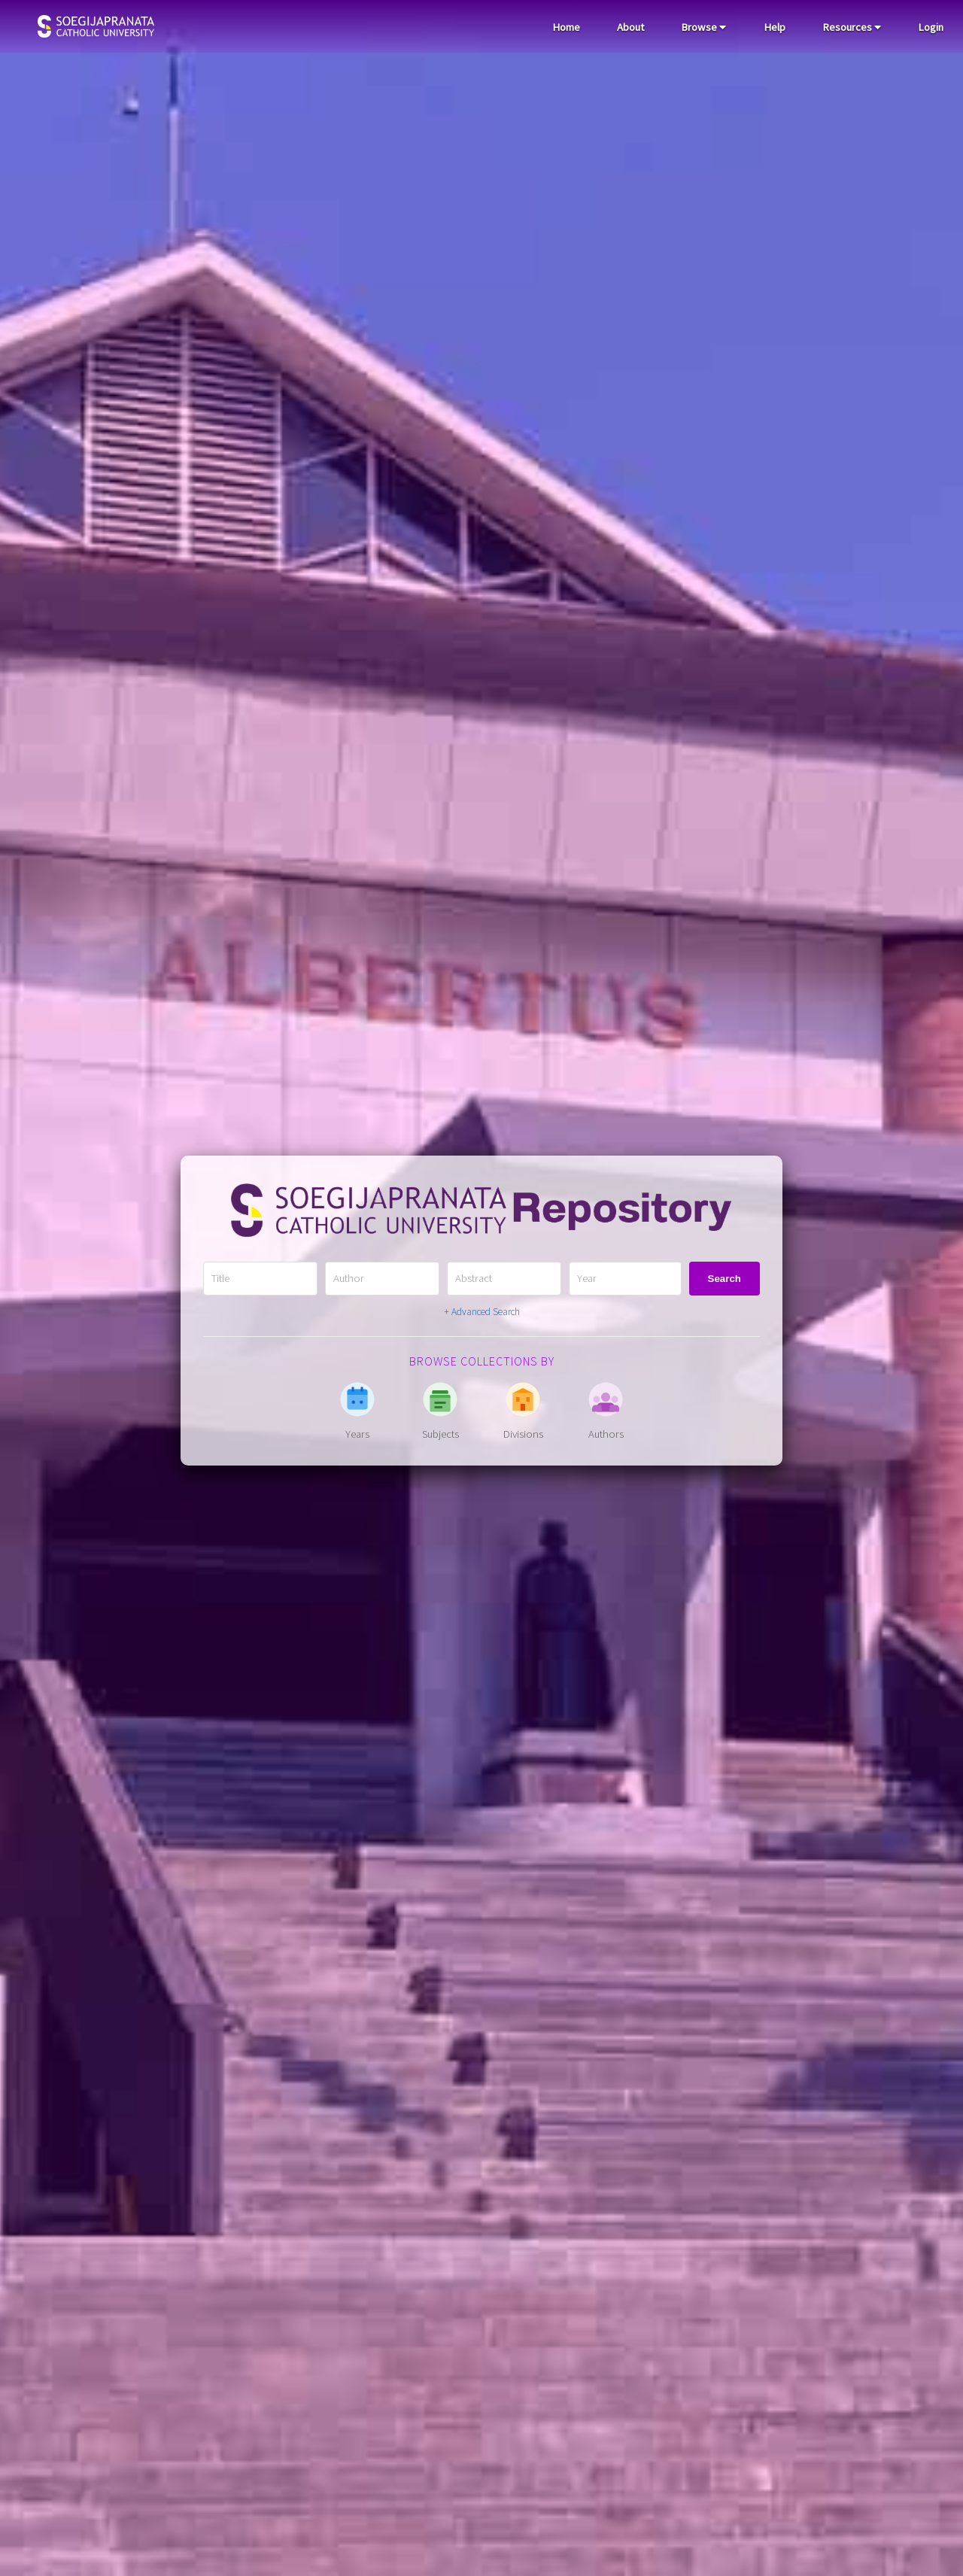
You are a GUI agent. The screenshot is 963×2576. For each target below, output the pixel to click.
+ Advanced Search (482, 1311)
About (630, 27)
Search (724, 1278)
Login (930, 27)
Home (566, 27)
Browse (703, 27)
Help (774, 27)
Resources (851, 27)
